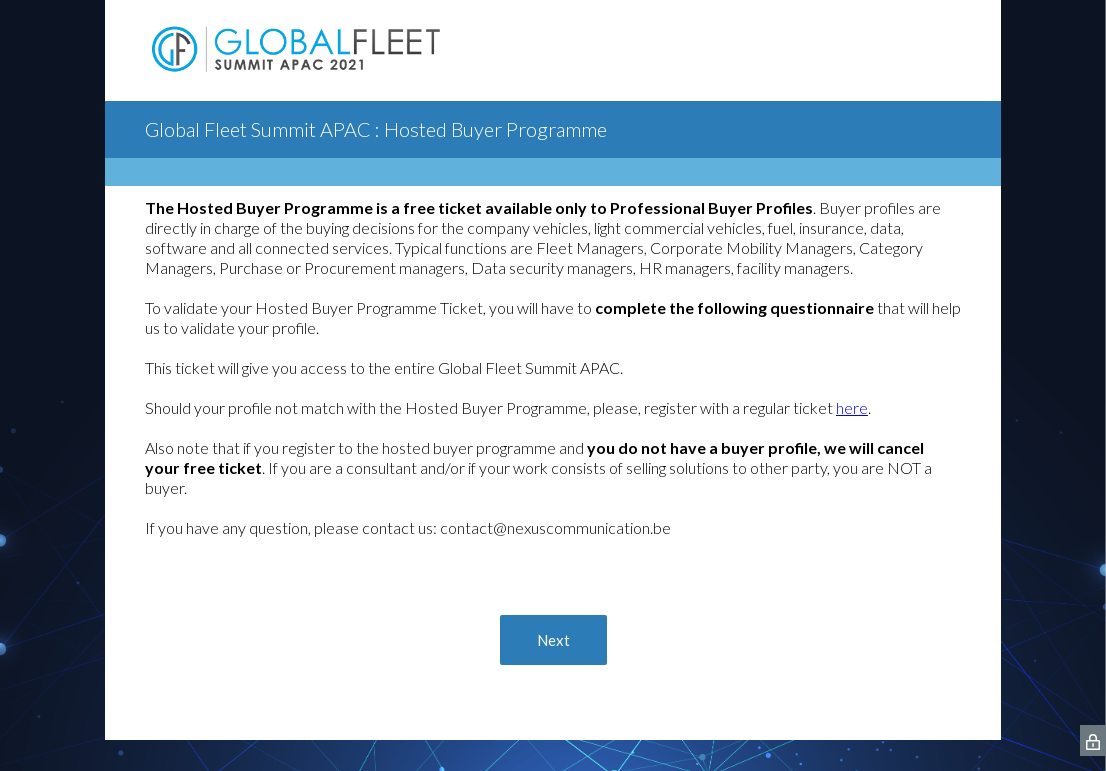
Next (553, 640)
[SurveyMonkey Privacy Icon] (1093, 740)
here (852, 407)
